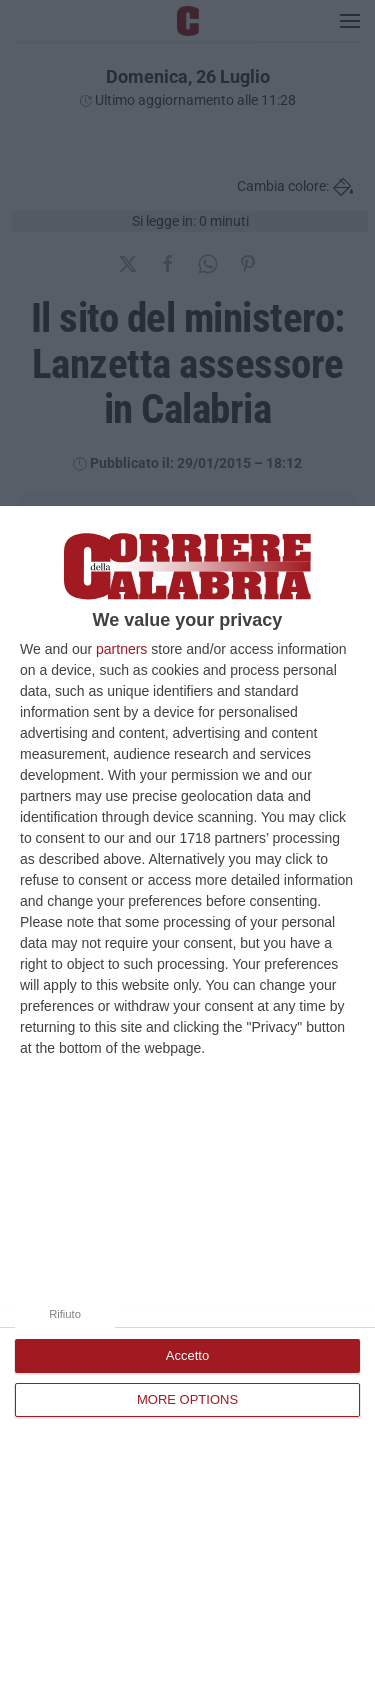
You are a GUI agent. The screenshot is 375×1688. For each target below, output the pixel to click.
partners (121, 649)
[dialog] (187, 1097)
